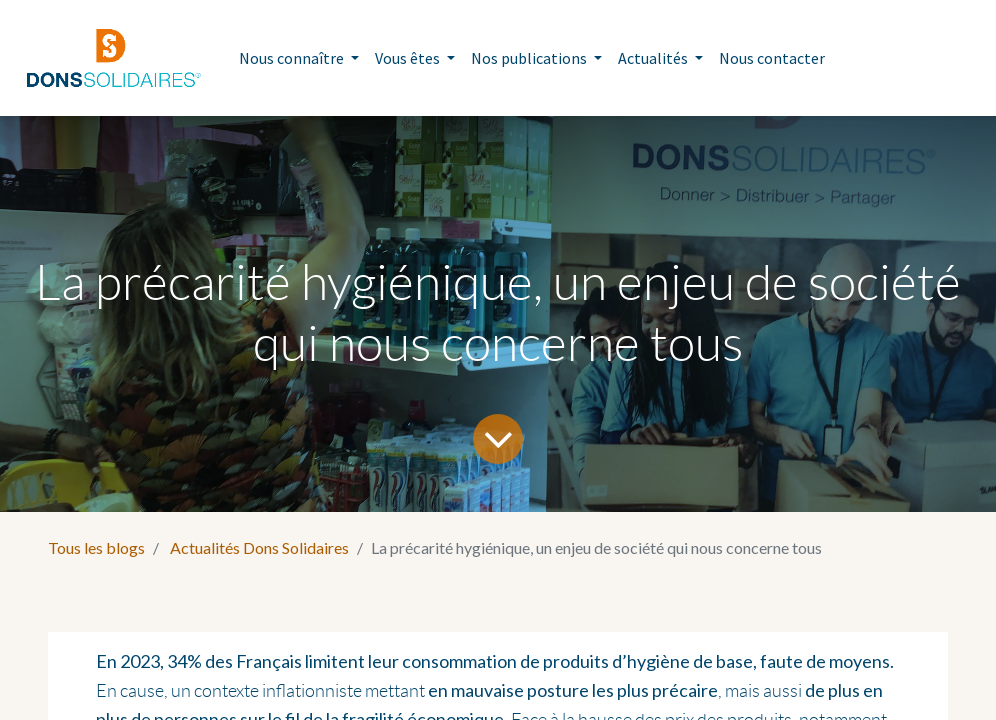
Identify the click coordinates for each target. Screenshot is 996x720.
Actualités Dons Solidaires (259, 547)
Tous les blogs (96, 547)
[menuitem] (772, 58)
